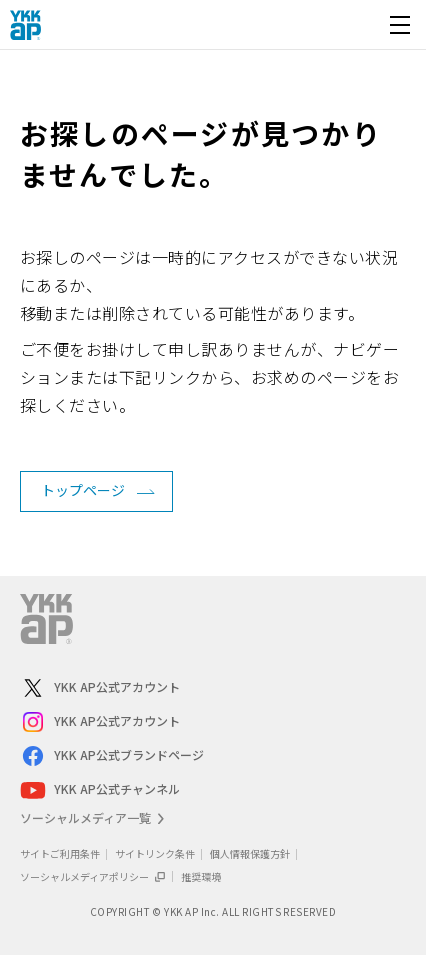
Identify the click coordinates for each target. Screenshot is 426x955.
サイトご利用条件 (60, 853)
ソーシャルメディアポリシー (93, 876)
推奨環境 (201, 876)
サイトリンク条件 (155, 853)
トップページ (83, 490)
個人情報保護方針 (250, 853)
